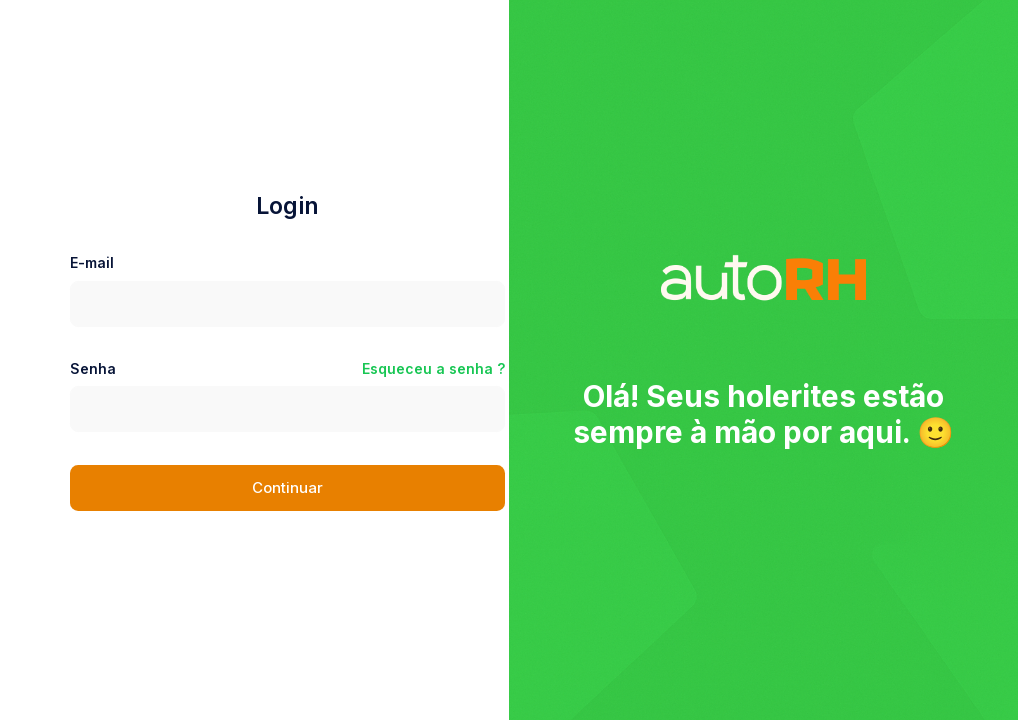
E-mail (92, 262)
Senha (93, 368)
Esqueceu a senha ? (433, 368)
